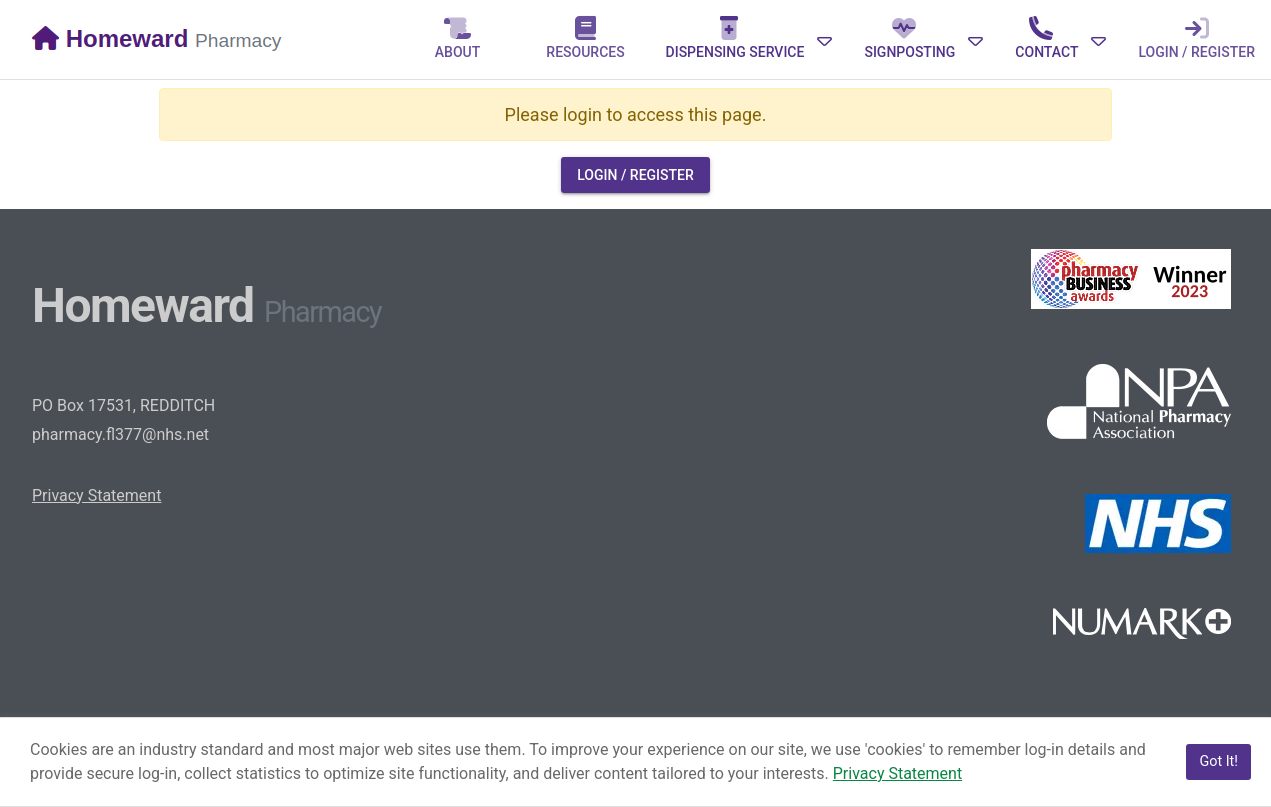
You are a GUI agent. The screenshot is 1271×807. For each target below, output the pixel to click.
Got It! (1218, 761)
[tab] (458, 39)
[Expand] (749, 39)
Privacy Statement (96, 495)
